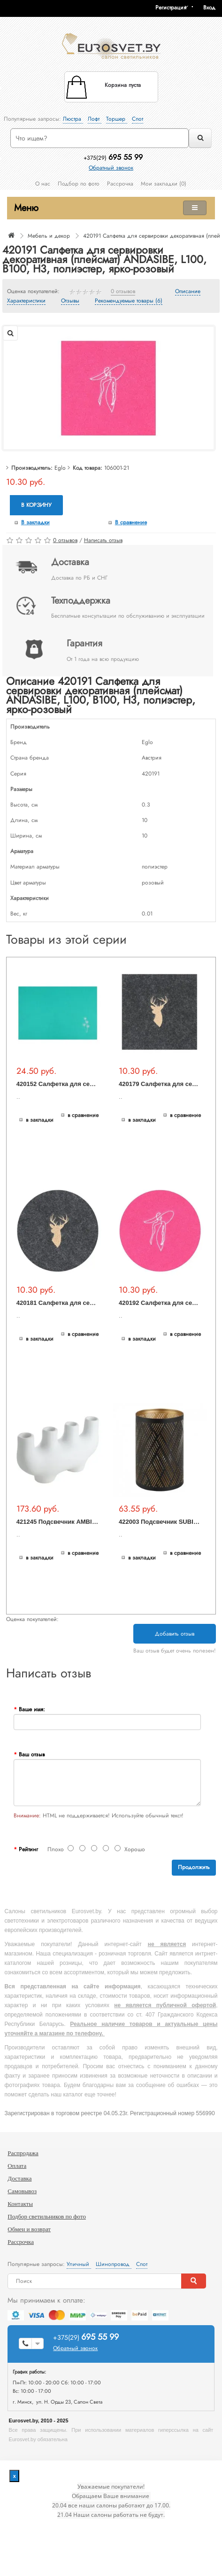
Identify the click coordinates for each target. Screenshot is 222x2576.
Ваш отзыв (32, 1754)
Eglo (60, 468)
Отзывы (70, 301)
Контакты (20, 2203)
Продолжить (194, 1867)
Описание (187, 291)
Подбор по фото (79, 183)
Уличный (79, 2264)
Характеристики (26, 301)
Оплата (17, 2165)
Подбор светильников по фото (47, 2216)
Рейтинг (28, 1849)
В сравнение (131, 522)
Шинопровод (113, 2264)
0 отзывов (123, 291)
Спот (137, 119)
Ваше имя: (32, 1709)
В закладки (35, 522)
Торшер (116, 119)
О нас (42, 183)
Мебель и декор (49, 236)
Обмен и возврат (29, 2229)
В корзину (36, 505)
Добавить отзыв (174, 1633)
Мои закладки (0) (163, 183)
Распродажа (23, 2153)
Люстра (73, 119)
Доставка (19, 2178)
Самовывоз (22, 2191)
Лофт (94, 119)
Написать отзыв (103, 540)
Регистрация (170, 7)
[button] (212, 7)
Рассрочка (120, 183)
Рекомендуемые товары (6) (128, 301)
